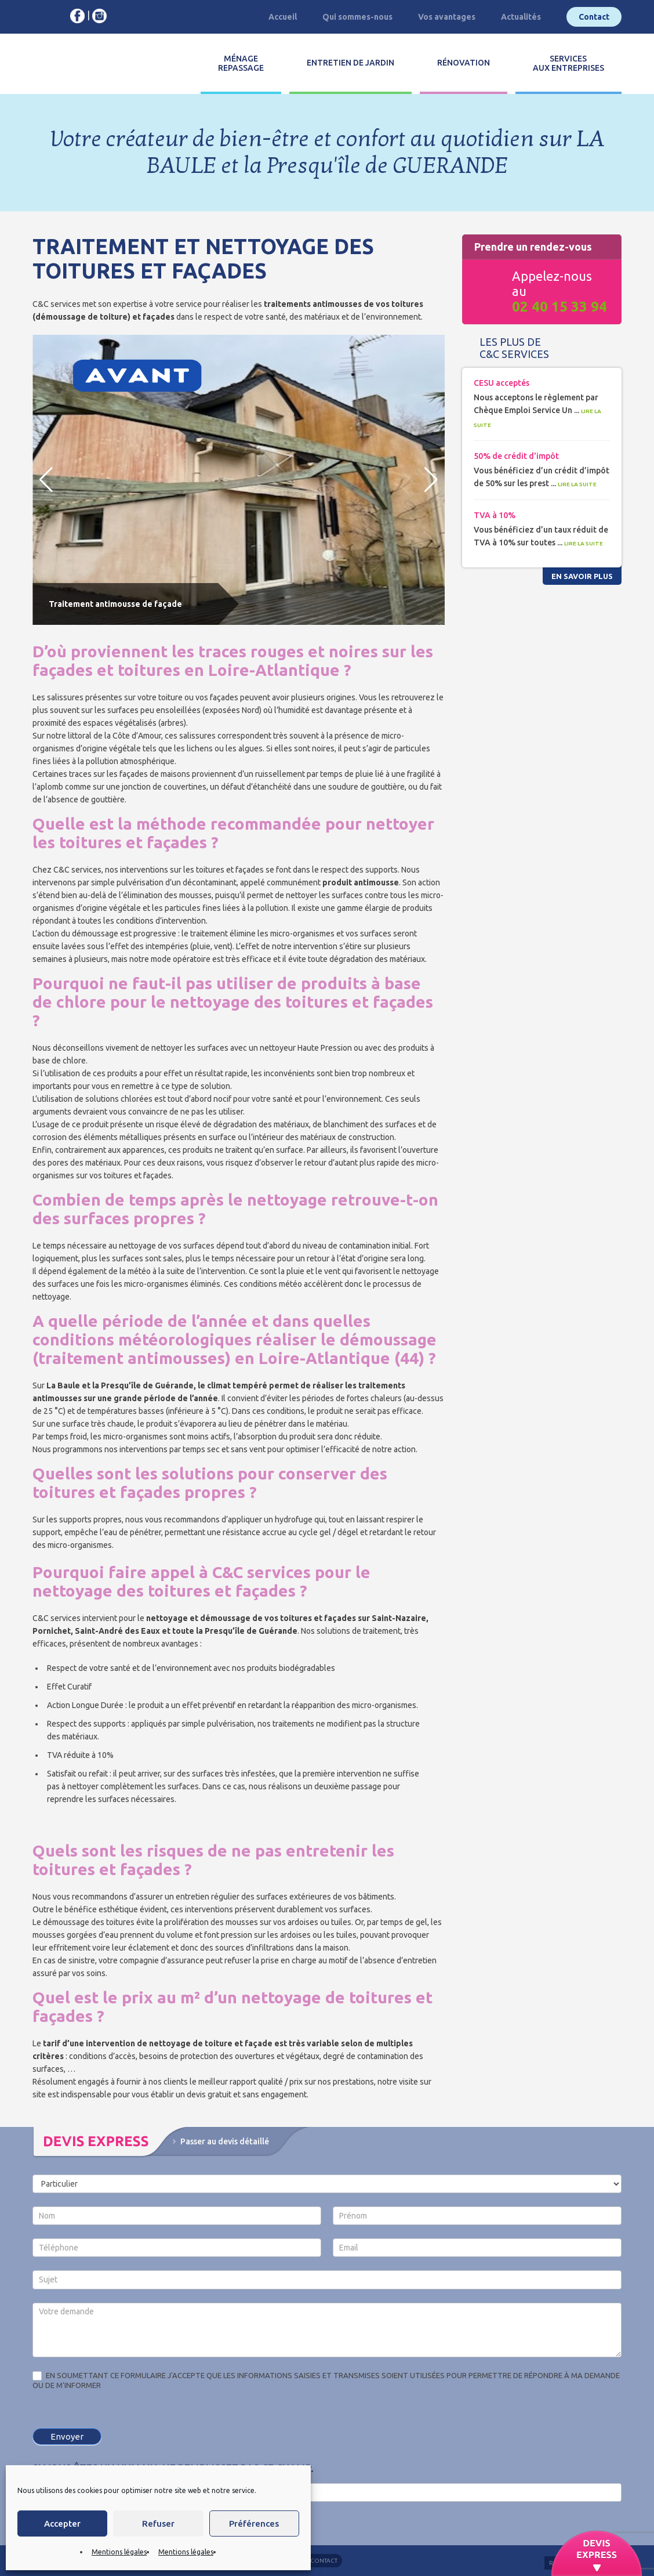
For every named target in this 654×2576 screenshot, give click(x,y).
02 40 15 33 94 (559, 306)
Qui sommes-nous (357, 16)
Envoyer (66, 2436)
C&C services (83, 64)
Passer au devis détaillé (224, 2141)
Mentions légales (119, 2552)
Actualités (521, 16)
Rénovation (463, 62)
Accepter (62, 2523)
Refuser (158, 2523)
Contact (594, 16)
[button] (431, 480)
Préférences (254, 2523)
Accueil (282, 16)
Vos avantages (446, 16)
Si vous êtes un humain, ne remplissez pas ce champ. (173, 2468)
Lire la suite (577, 484)
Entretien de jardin (350, 62)
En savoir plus (582, 576)
